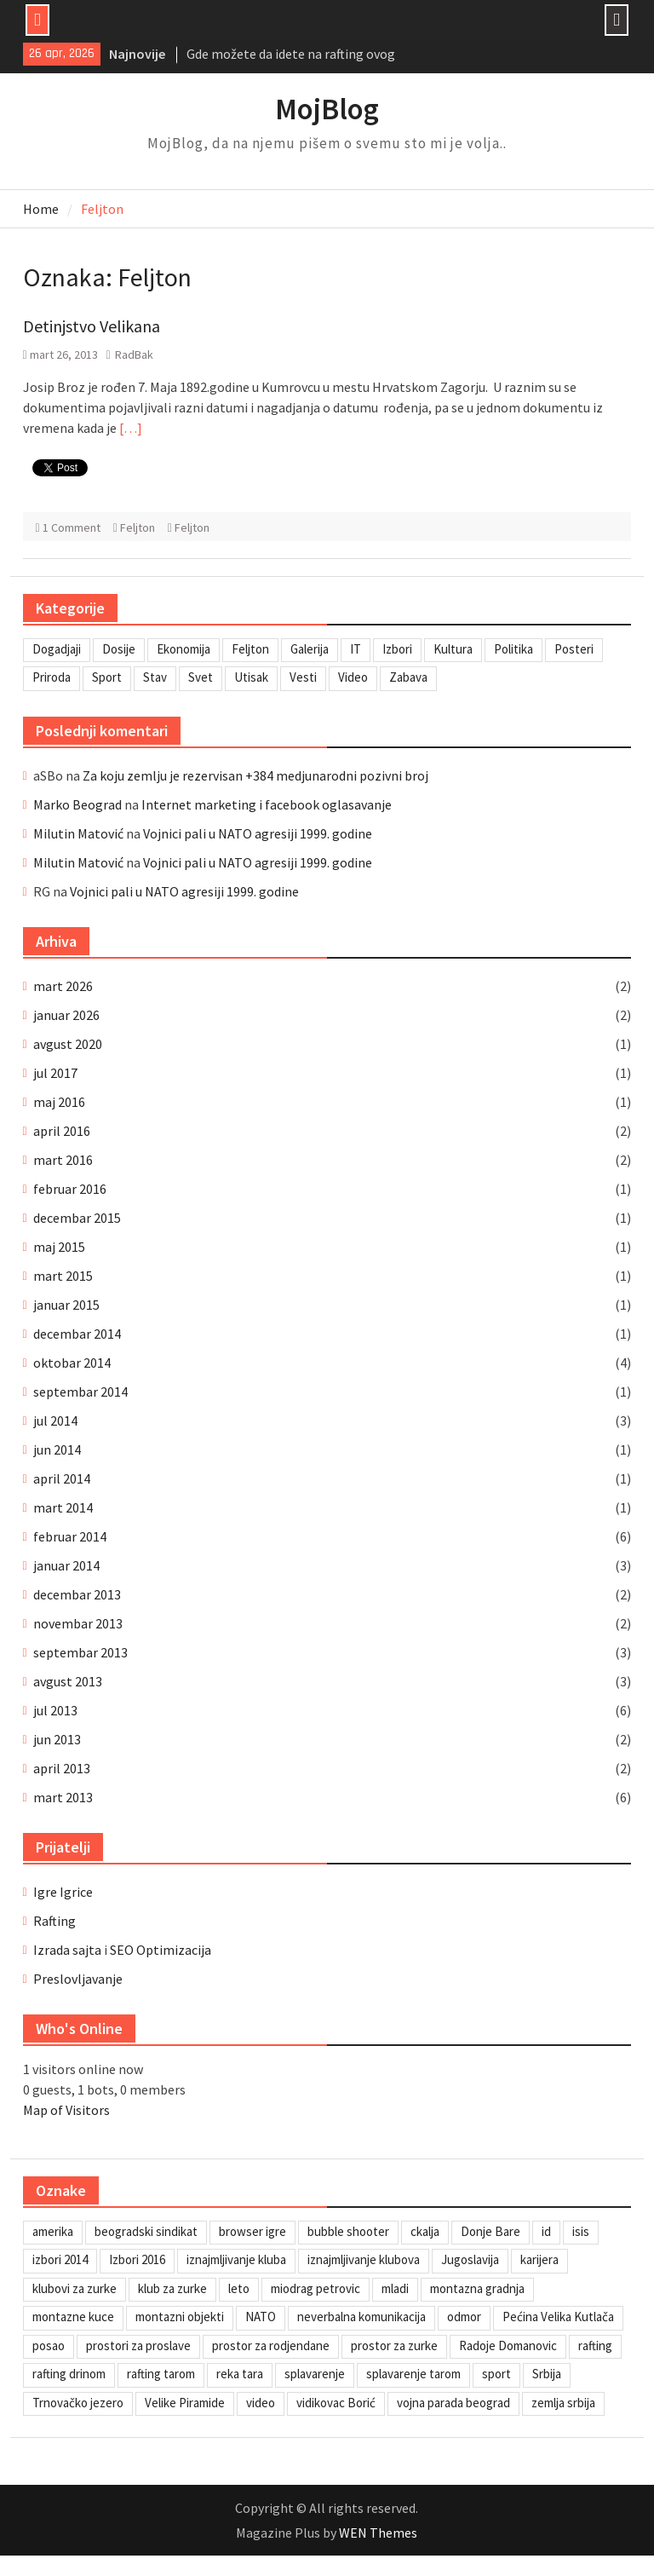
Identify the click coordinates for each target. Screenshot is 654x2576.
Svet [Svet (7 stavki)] (200, 677)
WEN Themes (378, 2532)
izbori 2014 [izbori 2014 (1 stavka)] (60, 2259)
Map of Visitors (66, 2109)
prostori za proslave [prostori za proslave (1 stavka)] (138, 2345)
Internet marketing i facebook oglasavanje (266, 804)
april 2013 (61, 1768)
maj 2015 (59, 1246)
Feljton (137, 527)
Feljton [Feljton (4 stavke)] (250, 649)
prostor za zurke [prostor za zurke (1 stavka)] (394, 2345)
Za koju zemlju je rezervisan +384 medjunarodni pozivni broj (255, 775)
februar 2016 (69, 1188)
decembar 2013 (77, 1594)
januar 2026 (66, 1014)
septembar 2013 (80, 1652)
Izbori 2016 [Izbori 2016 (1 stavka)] (137, 2259)
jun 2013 (57, 1739)
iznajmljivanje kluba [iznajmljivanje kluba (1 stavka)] (236, 2259)
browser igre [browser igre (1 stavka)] (252, 2231)
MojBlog (327, 109)
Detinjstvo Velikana (91, 326)
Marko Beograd (77, 804)
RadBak (134, 354)
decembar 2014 (77, 1333)
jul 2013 (55, 1710)
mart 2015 (63, 1275)
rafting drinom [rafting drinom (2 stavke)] (69, 2374)
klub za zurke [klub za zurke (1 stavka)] (172, 2288)
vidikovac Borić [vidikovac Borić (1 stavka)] (336, 2402)
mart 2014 (63, 1507)
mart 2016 (63, 1159)
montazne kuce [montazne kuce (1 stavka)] (73, 2316)
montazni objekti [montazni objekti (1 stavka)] (179, 2316)
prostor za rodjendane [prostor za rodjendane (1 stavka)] (271, 2345)
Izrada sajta (67, 1949)
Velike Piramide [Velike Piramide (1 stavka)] (185, 2402)
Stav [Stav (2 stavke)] (155, 677)
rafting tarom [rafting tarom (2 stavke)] (161, 2374)
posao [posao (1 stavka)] (48, 2345)
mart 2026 (63, 985)
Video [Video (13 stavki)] (353, 677)
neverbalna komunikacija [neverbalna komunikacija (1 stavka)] (361, 2316)
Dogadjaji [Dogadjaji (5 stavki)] (56, 649)
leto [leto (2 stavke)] (239, 2288)
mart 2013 (63, 1797)
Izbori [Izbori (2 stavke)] (397, 649)
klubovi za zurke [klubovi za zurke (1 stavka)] (74, 2288)
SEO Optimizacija (160, 1949)
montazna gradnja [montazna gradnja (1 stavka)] (477, 2288)
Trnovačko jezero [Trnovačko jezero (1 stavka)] (77, 2402)
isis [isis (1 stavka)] (580, 2231)
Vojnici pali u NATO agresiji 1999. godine (257, 833)
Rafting (54, 1920)
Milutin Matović (78, 833)
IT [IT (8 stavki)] (355, 649)
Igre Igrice (63, 1891)
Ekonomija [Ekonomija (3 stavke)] (183, 649)
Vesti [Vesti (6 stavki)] (303, 677)
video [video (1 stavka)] (260, 2402)
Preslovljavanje (78, 1978)
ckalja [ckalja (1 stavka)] (424, 2231)
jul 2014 (55, 1420)
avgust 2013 (67, 1681)
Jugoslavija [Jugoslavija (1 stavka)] (470, 2259)
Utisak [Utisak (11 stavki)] (251, 677)
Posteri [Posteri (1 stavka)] (574, 649)
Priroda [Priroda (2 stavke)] (51, 677)
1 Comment (71, 527)
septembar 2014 (80, 1391)
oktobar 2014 (72, 1362)
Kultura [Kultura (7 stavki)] (453, 649)
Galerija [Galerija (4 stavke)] (309, 649)
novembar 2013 (78, 1623)
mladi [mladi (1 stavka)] (395, 2288)
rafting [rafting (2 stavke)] (595, 2345)
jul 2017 (55, 1072)
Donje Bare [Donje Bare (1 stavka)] (490, 2231)
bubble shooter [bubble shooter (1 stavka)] (348, 2231)
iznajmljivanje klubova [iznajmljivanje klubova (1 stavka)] (363, 2259)
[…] (130, 427)
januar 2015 (66, 1304)
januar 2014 (66, 1565)
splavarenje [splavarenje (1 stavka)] (314, 2374)
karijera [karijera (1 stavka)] (539, 2259)
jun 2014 (57, 1449)
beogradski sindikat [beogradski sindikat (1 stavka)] (146, 2231)
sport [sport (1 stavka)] (496, 2374)
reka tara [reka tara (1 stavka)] (239, 2374)
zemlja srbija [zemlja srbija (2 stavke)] (563, 2402)
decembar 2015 (77, 1217)
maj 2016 (59, 1101)
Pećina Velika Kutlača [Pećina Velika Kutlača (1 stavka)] (558, 2316)
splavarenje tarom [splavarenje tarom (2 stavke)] (413, 2374)
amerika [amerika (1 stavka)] (52, 2231)
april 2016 (61, 1130)
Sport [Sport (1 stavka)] (107, 677)
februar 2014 (69, 1536)
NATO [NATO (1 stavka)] (260, 2316)
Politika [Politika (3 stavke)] (513, 649)
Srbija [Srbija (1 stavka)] (546, 2374)
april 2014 (61, 1478)
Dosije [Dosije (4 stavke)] (118, 649)
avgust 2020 (67, 1043)
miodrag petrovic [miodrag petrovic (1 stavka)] (315, 2288)
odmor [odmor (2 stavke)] (464, 2316)
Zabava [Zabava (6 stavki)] (408, 677)
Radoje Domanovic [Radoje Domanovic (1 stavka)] (508, 2345)
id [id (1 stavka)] (546, 2231)
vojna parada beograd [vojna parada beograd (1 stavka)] (453, 2402)
